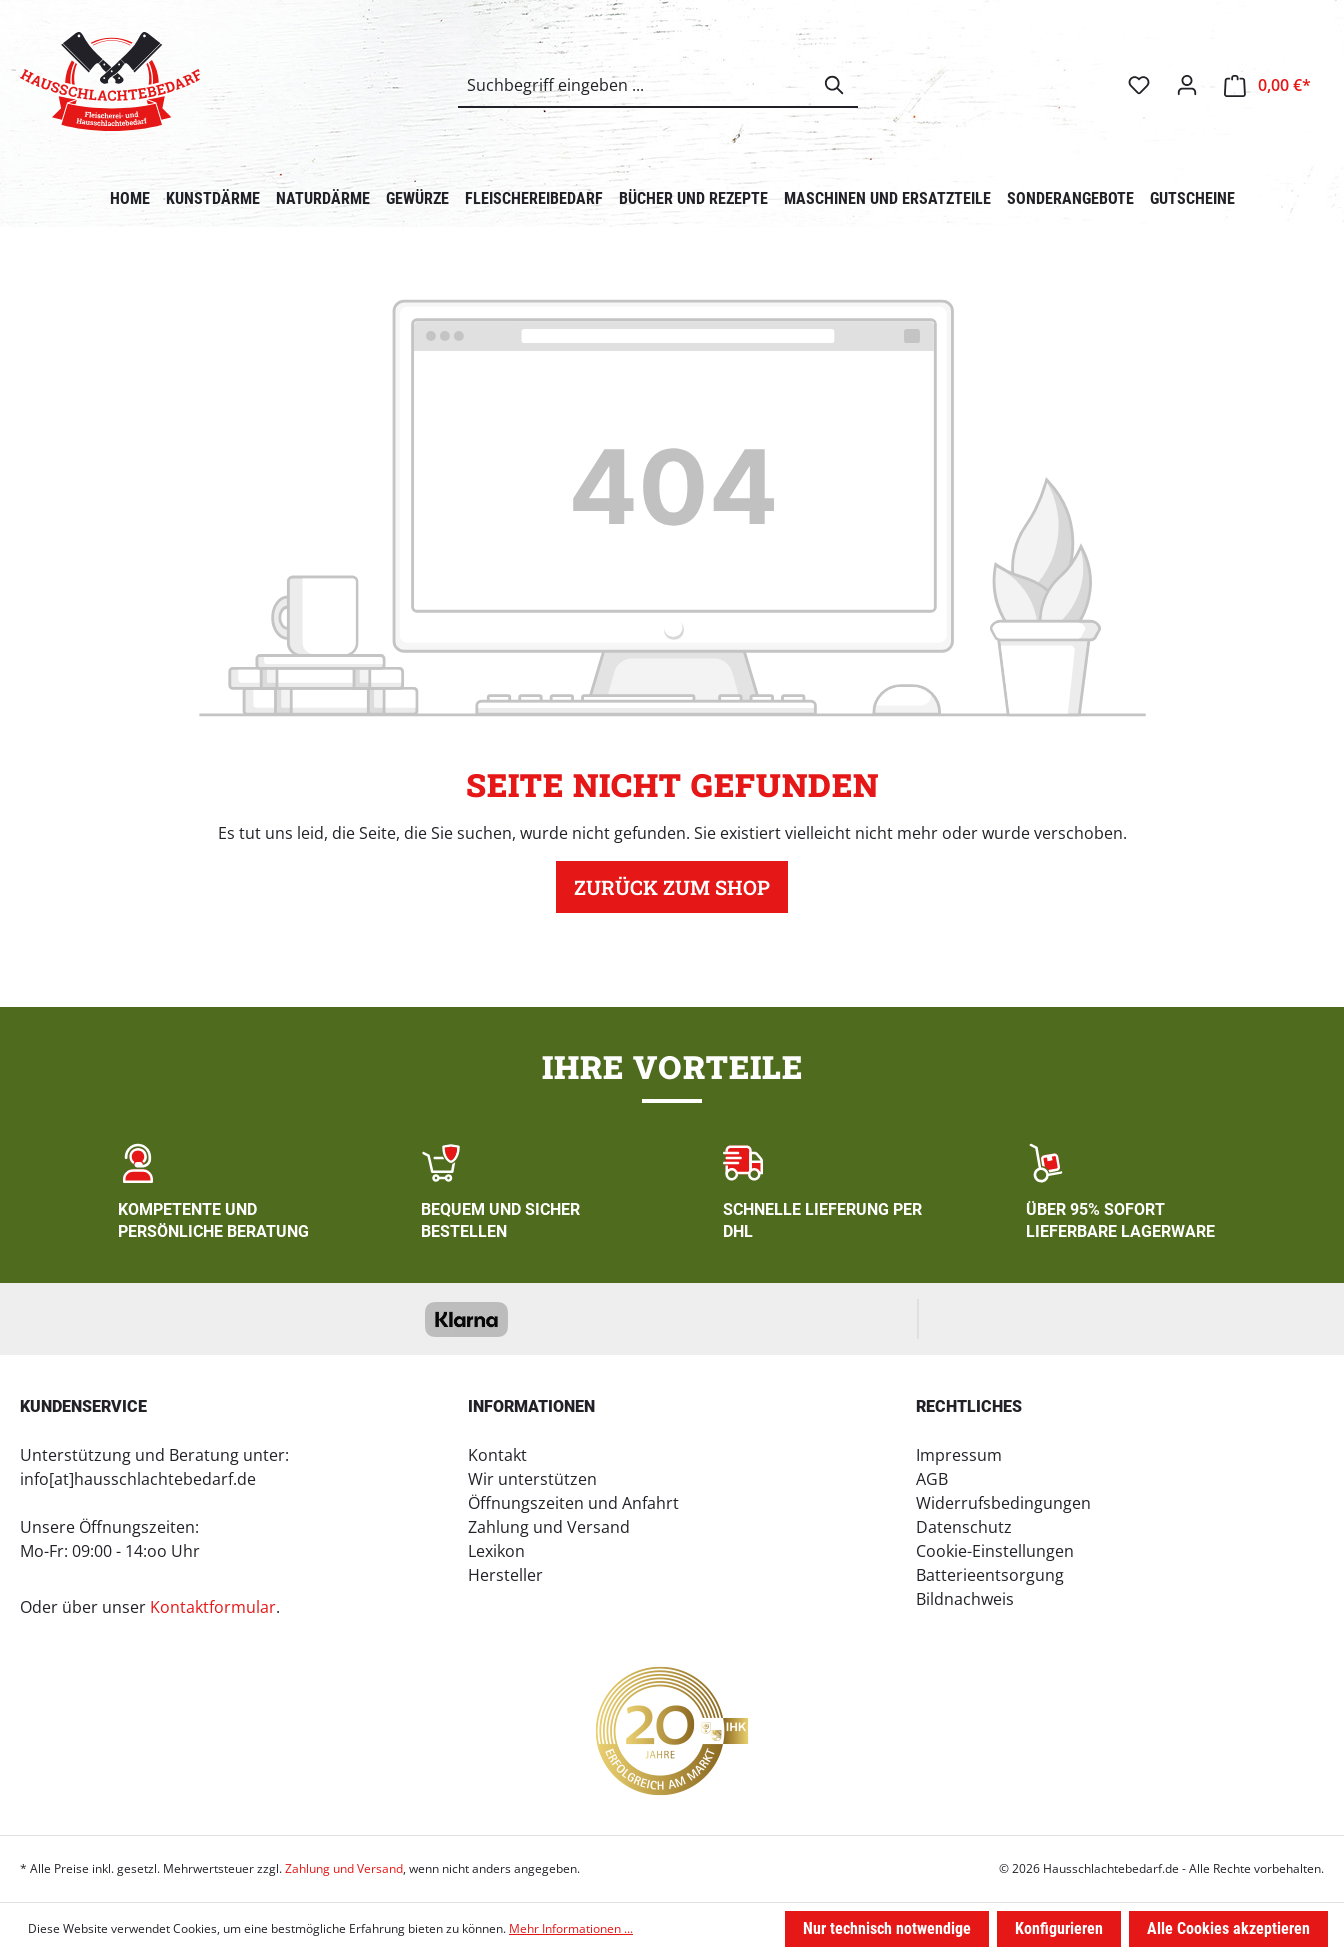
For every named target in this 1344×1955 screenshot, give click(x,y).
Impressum (959, 1455)
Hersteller (505, 1575)
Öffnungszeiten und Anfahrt (573, 1503)
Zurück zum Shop (672, 887)
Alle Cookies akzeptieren (1228, 1928)
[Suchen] (835, 85)
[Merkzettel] (1139, 85)
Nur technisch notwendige (887, 1928)
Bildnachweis (965, 1599)
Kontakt (497, 1455)
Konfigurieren (1059, 1928)
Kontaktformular (213, 1607)
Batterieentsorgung (990, 1575)
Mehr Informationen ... (571, 1928)
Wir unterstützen (532, 1479)
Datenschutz (964, 1527)
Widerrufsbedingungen (1003, 1503)
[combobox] (635, 85)
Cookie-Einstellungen (995, 1551)
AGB (932, 1479)
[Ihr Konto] (1187, 85)
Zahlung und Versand (549, 1527)
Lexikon (496, 1551)
